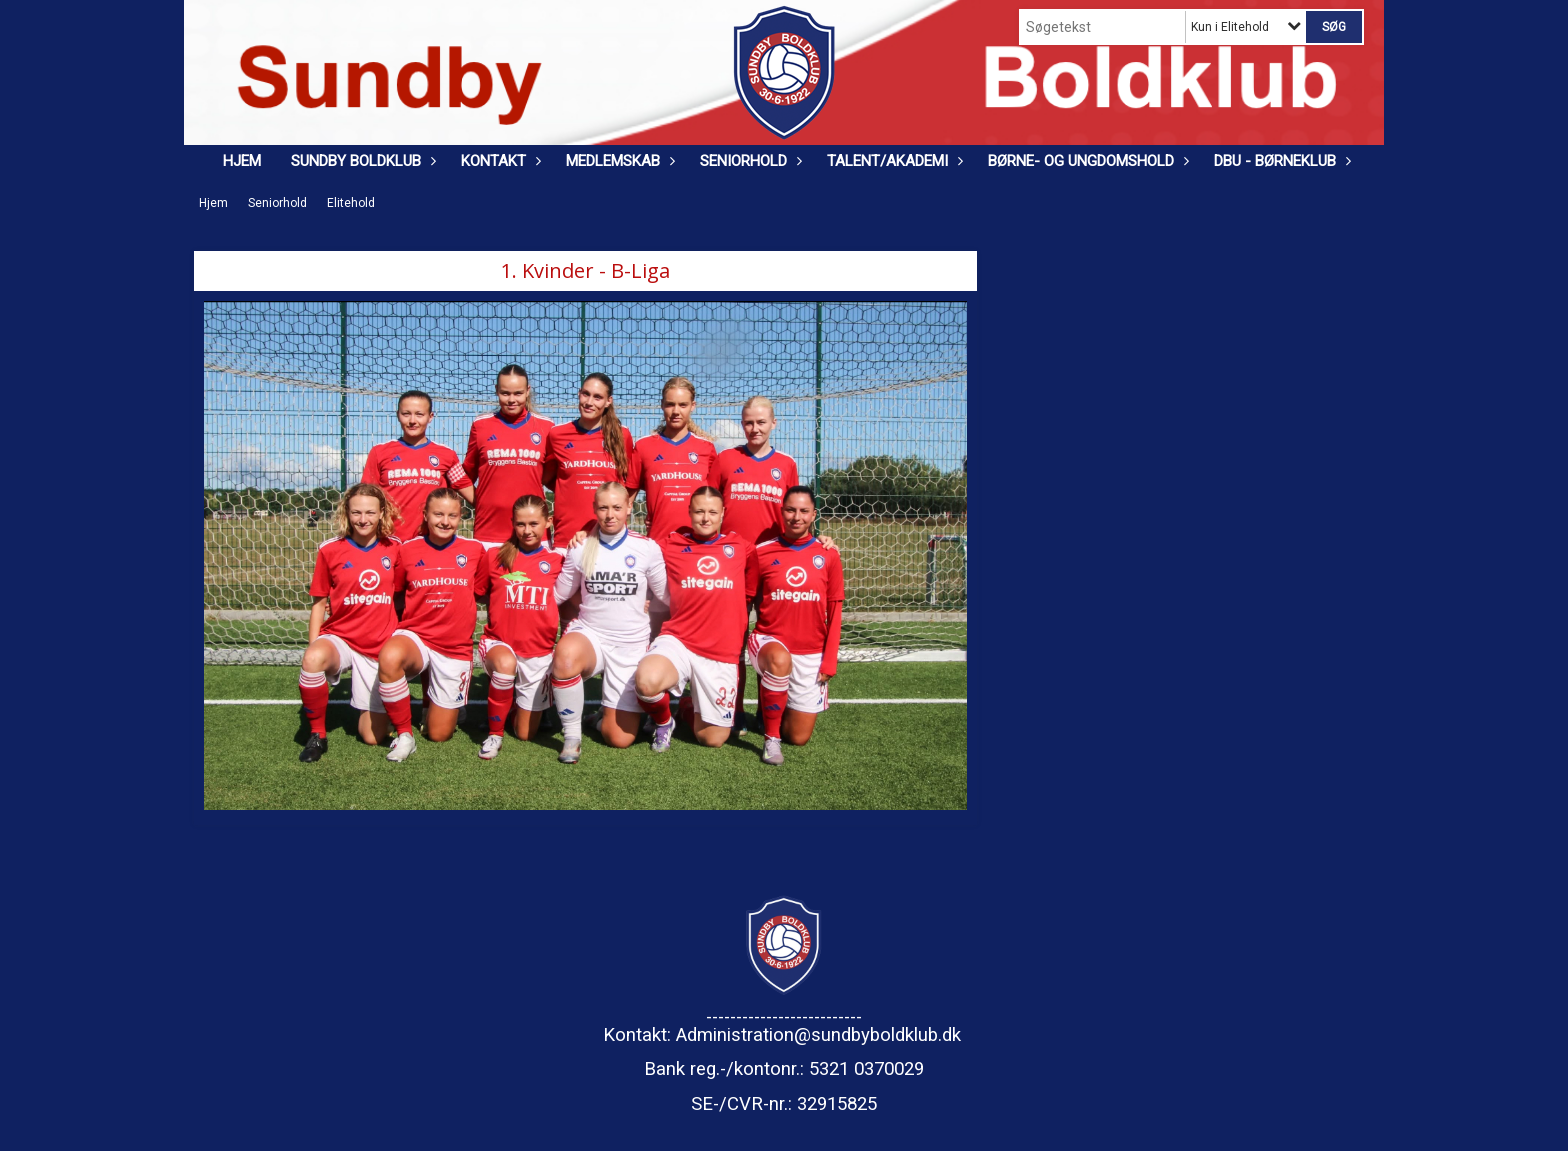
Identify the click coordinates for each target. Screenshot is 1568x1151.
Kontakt (498, 161)
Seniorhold (748, 161)
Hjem (242, 161)
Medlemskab (618, 161)
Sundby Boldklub (361, 161)
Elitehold (351, 203)
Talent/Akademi (892, 161)
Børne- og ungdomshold (1086, 161)
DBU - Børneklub (1280, 161)
